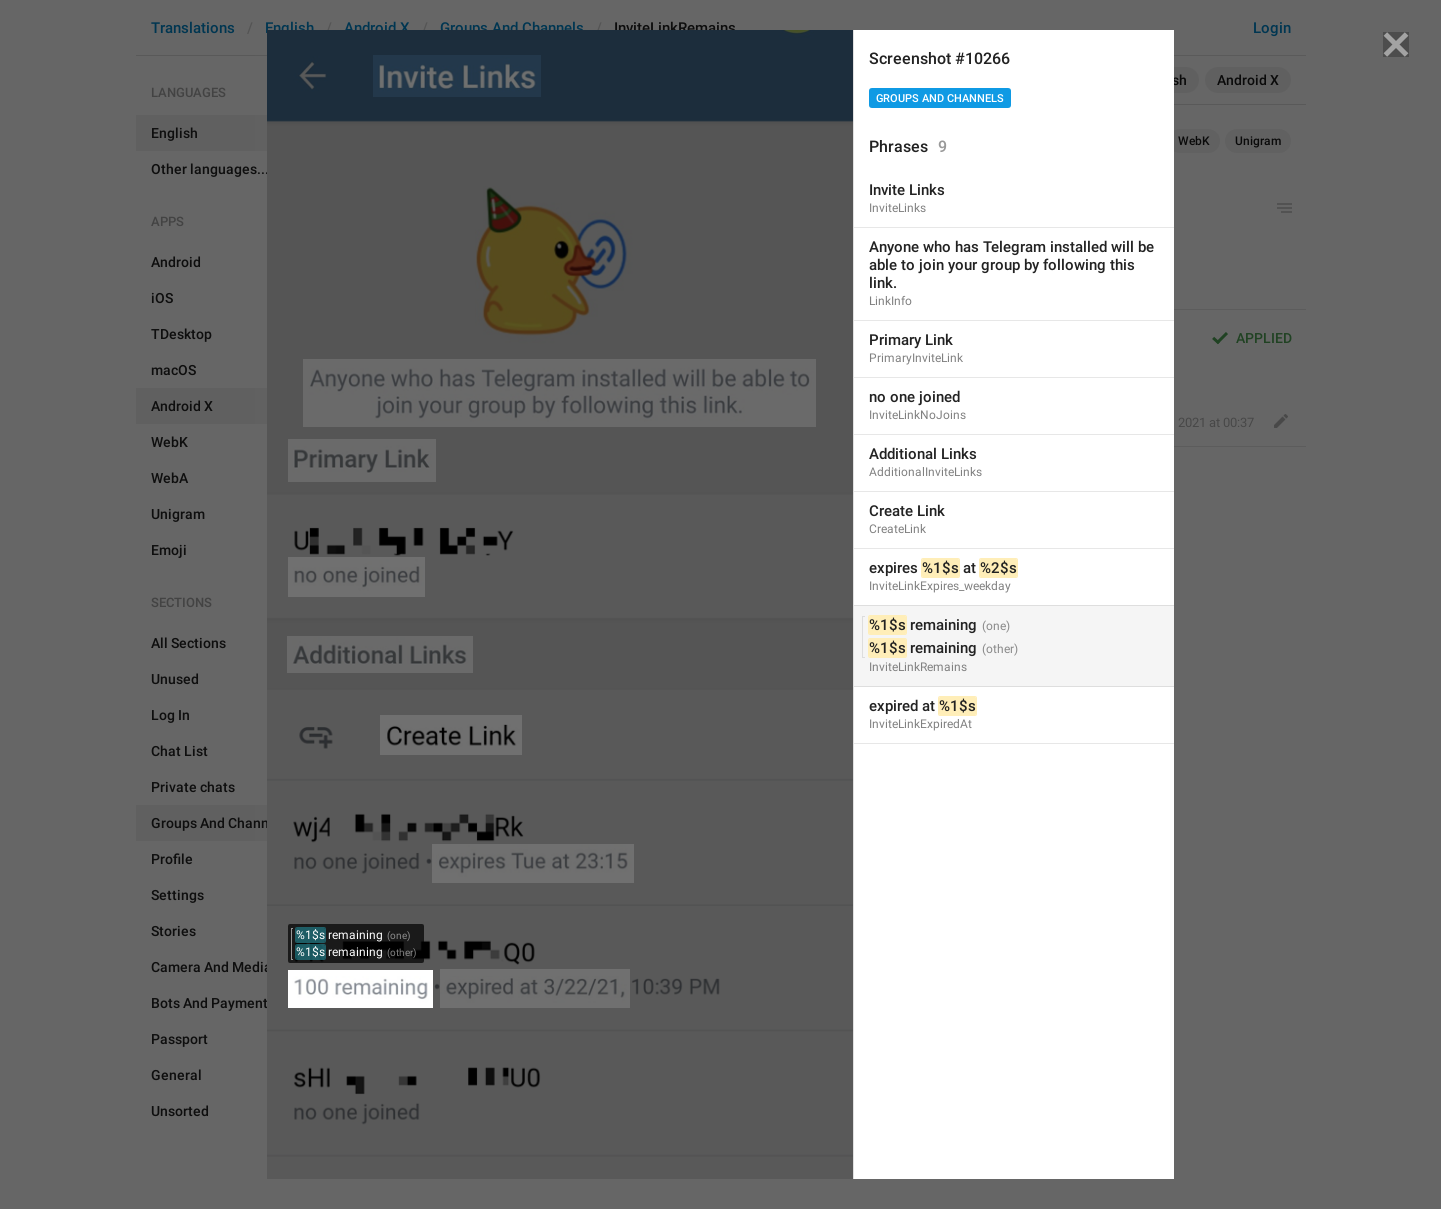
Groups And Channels (940, 98)
